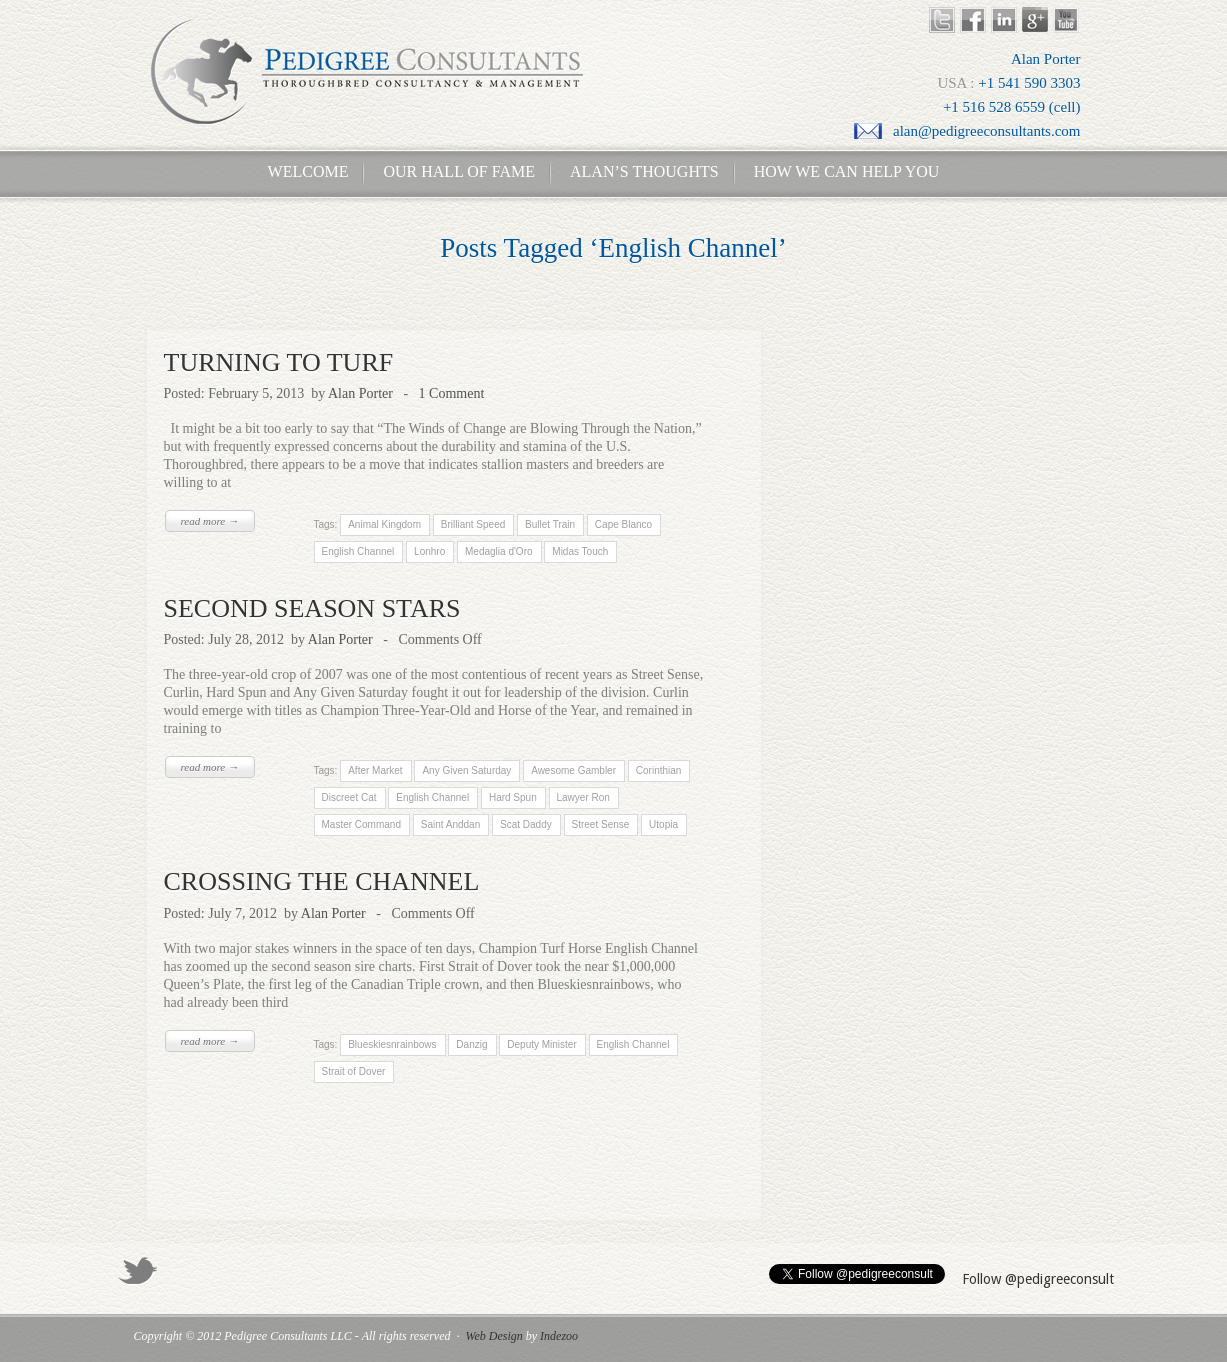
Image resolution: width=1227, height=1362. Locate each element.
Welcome (302, 171)
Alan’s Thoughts (644, 171)
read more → (210, 521)
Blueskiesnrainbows (392, 1044)
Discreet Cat (349, 797)
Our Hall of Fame (459, 171)
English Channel (358, 551)
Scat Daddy (526, 824)
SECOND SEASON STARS (312, 608)
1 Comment (452, 393)
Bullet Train (550, 524)
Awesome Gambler (572, 770)
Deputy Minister (541, 1044)
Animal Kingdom (384, 524)
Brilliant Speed (472, 524)
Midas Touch (580, 551)
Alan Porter (360, 393)
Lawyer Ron (583, 797)
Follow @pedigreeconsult (1038, 1279)
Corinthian (657, 770)
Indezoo (559, 1336)
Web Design (494, 1336)
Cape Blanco (622, 524)
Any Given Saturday (465, 770)
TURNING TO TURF (279, 362)
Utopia (663, 824)
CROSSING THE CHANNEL (322, 881)
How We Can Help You (841, 171)
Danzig (471, 1044)
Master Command (361, 824)
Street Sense (601, 824)
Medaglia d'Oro (499, 551)
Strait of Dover (354, 1071)
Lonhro (429, 551)
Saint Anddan (451, 824)
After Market (375, 770)
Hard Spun (513, 797)
